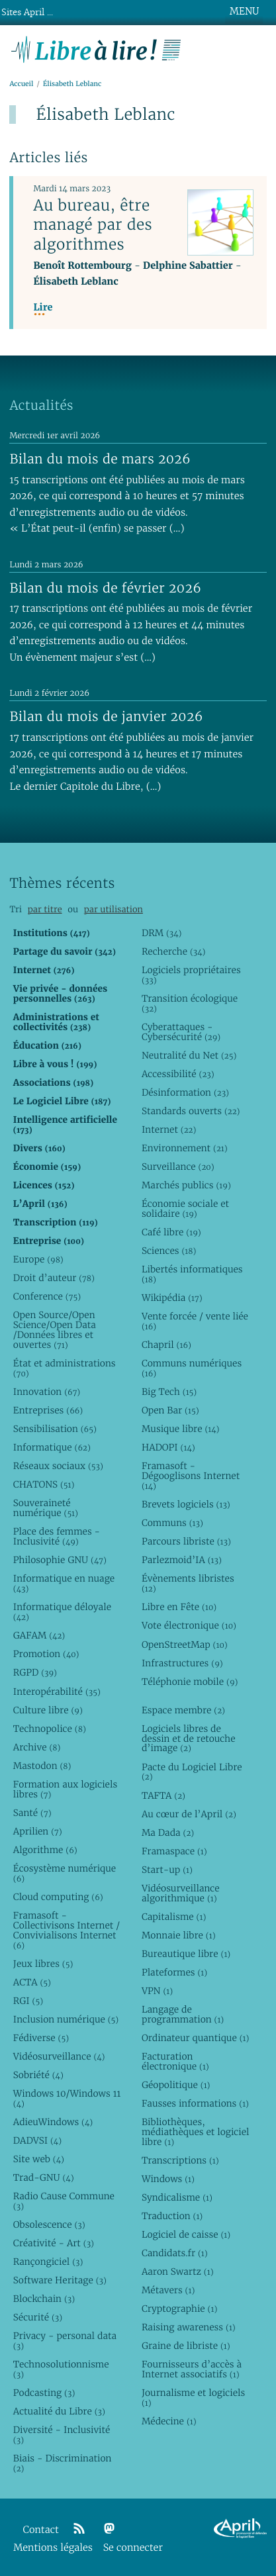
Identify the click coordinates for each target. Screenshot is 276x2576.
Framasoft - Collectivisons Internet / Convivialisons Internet (66, 1930)
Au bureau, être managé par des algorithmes (92, 224)
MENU (244, 11)
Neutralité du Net (189, 1055)
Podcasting (44, 2393)
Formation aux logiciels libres (65, 1789)
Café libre (171, 1232)
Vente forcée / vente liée (195, 1321)
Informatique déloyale (62, 1612)
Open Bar (170, 1410)
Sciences (169, 1251)
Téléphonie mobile (190, 1682)
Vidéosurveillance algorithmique (181, 1893)
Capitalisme (174, 1917)
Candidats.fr (175, 2253)
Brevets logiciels (186, 1504)
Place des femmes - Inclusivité (56, 1536)
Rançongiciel (48, 2261)
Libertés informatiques (192, 1274)
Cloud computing (58, 1897)
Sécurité (37, 2317)
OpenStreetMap (185, 1644)
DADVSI (37, 2140)
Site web (38, 2159)
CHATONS (44, 1484)
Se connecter (133, 2548)
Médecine (169, 2421)
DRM (162, 933)
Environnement (185, 1148)
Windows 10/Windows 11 (66, 2098)
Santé (32, 1813)
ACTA (32, 1982)
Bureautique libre (186, 1954)
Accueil (21, 83)
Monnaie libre (179, 1935)
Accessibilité (178, 1074)
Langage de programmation (183, 2014)
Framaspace (174, 1851)
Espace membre (183, 1710)
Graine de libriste (186, 2346)
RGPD (35, 1672)
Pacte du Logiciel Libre (192, 1772)
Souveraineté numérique (45, 1508)
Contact (41, 2530)
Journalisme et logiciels (193, 2398)
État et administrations (64, 1368)
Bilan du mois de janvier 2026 (106, 716)
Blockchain (44, 2299)
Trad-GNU (43, 2177)
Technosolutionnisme (61, 2369)
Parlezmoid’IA (182, 1560)
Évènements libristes (188, 1583)
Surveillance (178, 1166)
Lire (42, 307)
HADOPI (168, 1447)
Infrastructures (182, 1663)
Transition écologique (190, 1003)
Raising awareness (189, 2327)
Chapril (166, 1345)
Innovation (46, 1392)
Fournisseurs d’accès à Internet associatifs (192, 2369)
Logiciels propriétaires (191, 975)
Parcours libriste (186, 1541)
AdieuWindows (53, 2122)
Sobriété (38, 2075)
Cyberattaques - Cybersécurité (181, 1032)
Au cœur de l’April (189, 1814)
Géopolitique (176, 2085)
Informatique (52, 1447)
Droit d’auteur (54, 1278)
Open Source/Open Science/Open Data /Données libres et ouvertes (54, 1330)
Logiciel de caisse (186, 2234)
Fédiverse (41, 2038)
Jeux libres (43, 1964)
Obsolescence (49, 2224)
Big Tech (169, 1392)
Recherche (174, 951)
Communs (172, 1523)
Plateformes (174, 1972)
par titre (45, 909)
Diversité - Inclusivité (62, 2435)
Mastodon (42, 1766)
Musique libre (181, 1429)
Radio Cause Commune (64, 2201)
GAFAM (39, 1635)
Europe (38, 1259)
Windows (168, 2179)
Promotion (46, 1654)
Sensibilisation (55, 1429)
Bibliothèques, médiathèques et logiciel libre (196, 2132)
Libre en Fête (179, 1607)
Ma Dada (168, 1832)
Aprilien (37, 1831)
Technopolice (49, 1729)
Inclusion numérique (65, 2019)
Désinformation (185, 1092)
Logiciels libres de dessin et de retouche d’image (189, 1738)
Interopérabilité (57, 1691)
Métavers (168, 2290)
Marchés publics (186, 1185)
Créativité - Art (53, 2243)
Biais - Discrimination (62, 2463)
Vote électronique (189, 1625)
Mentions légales (53, 2548)
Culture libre (48, 1710)
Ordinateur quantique (195, 2038)
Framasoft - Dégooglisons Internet (191, 1476)
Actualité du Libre (59, 2411)
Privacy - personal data (64, 2341)
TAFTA (163, 1795)
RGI (28, 2001)
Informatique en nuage (64, 1583)
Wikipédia (172, 1298)
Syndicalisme (177, 2197)
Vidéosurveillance (59, 2056)
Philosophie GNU (60, 1560)
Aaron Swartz (178, 2271)
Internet (169, 1129)
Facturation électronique (175, 2061)
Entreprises (48, 1410)
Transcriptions (180, 2160)
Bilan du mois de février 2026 (105, 587)
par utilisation (113, 909)
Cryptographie (179, 2308)
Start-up (167, 1870)
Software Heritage (60, 2280)
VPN (157, 1991)
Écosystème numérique (64, 1873)
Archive (37, 1747)
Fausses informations (195, 2103)
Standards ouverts (191, 1111)
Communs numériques (192, 1368)
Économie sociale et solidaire (185, 1208)
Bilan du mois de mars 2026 (100, 458)
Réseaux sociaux (58, 1466)
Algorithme (45, 1850)
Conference (47, 1296)
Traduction (172, 2216)
